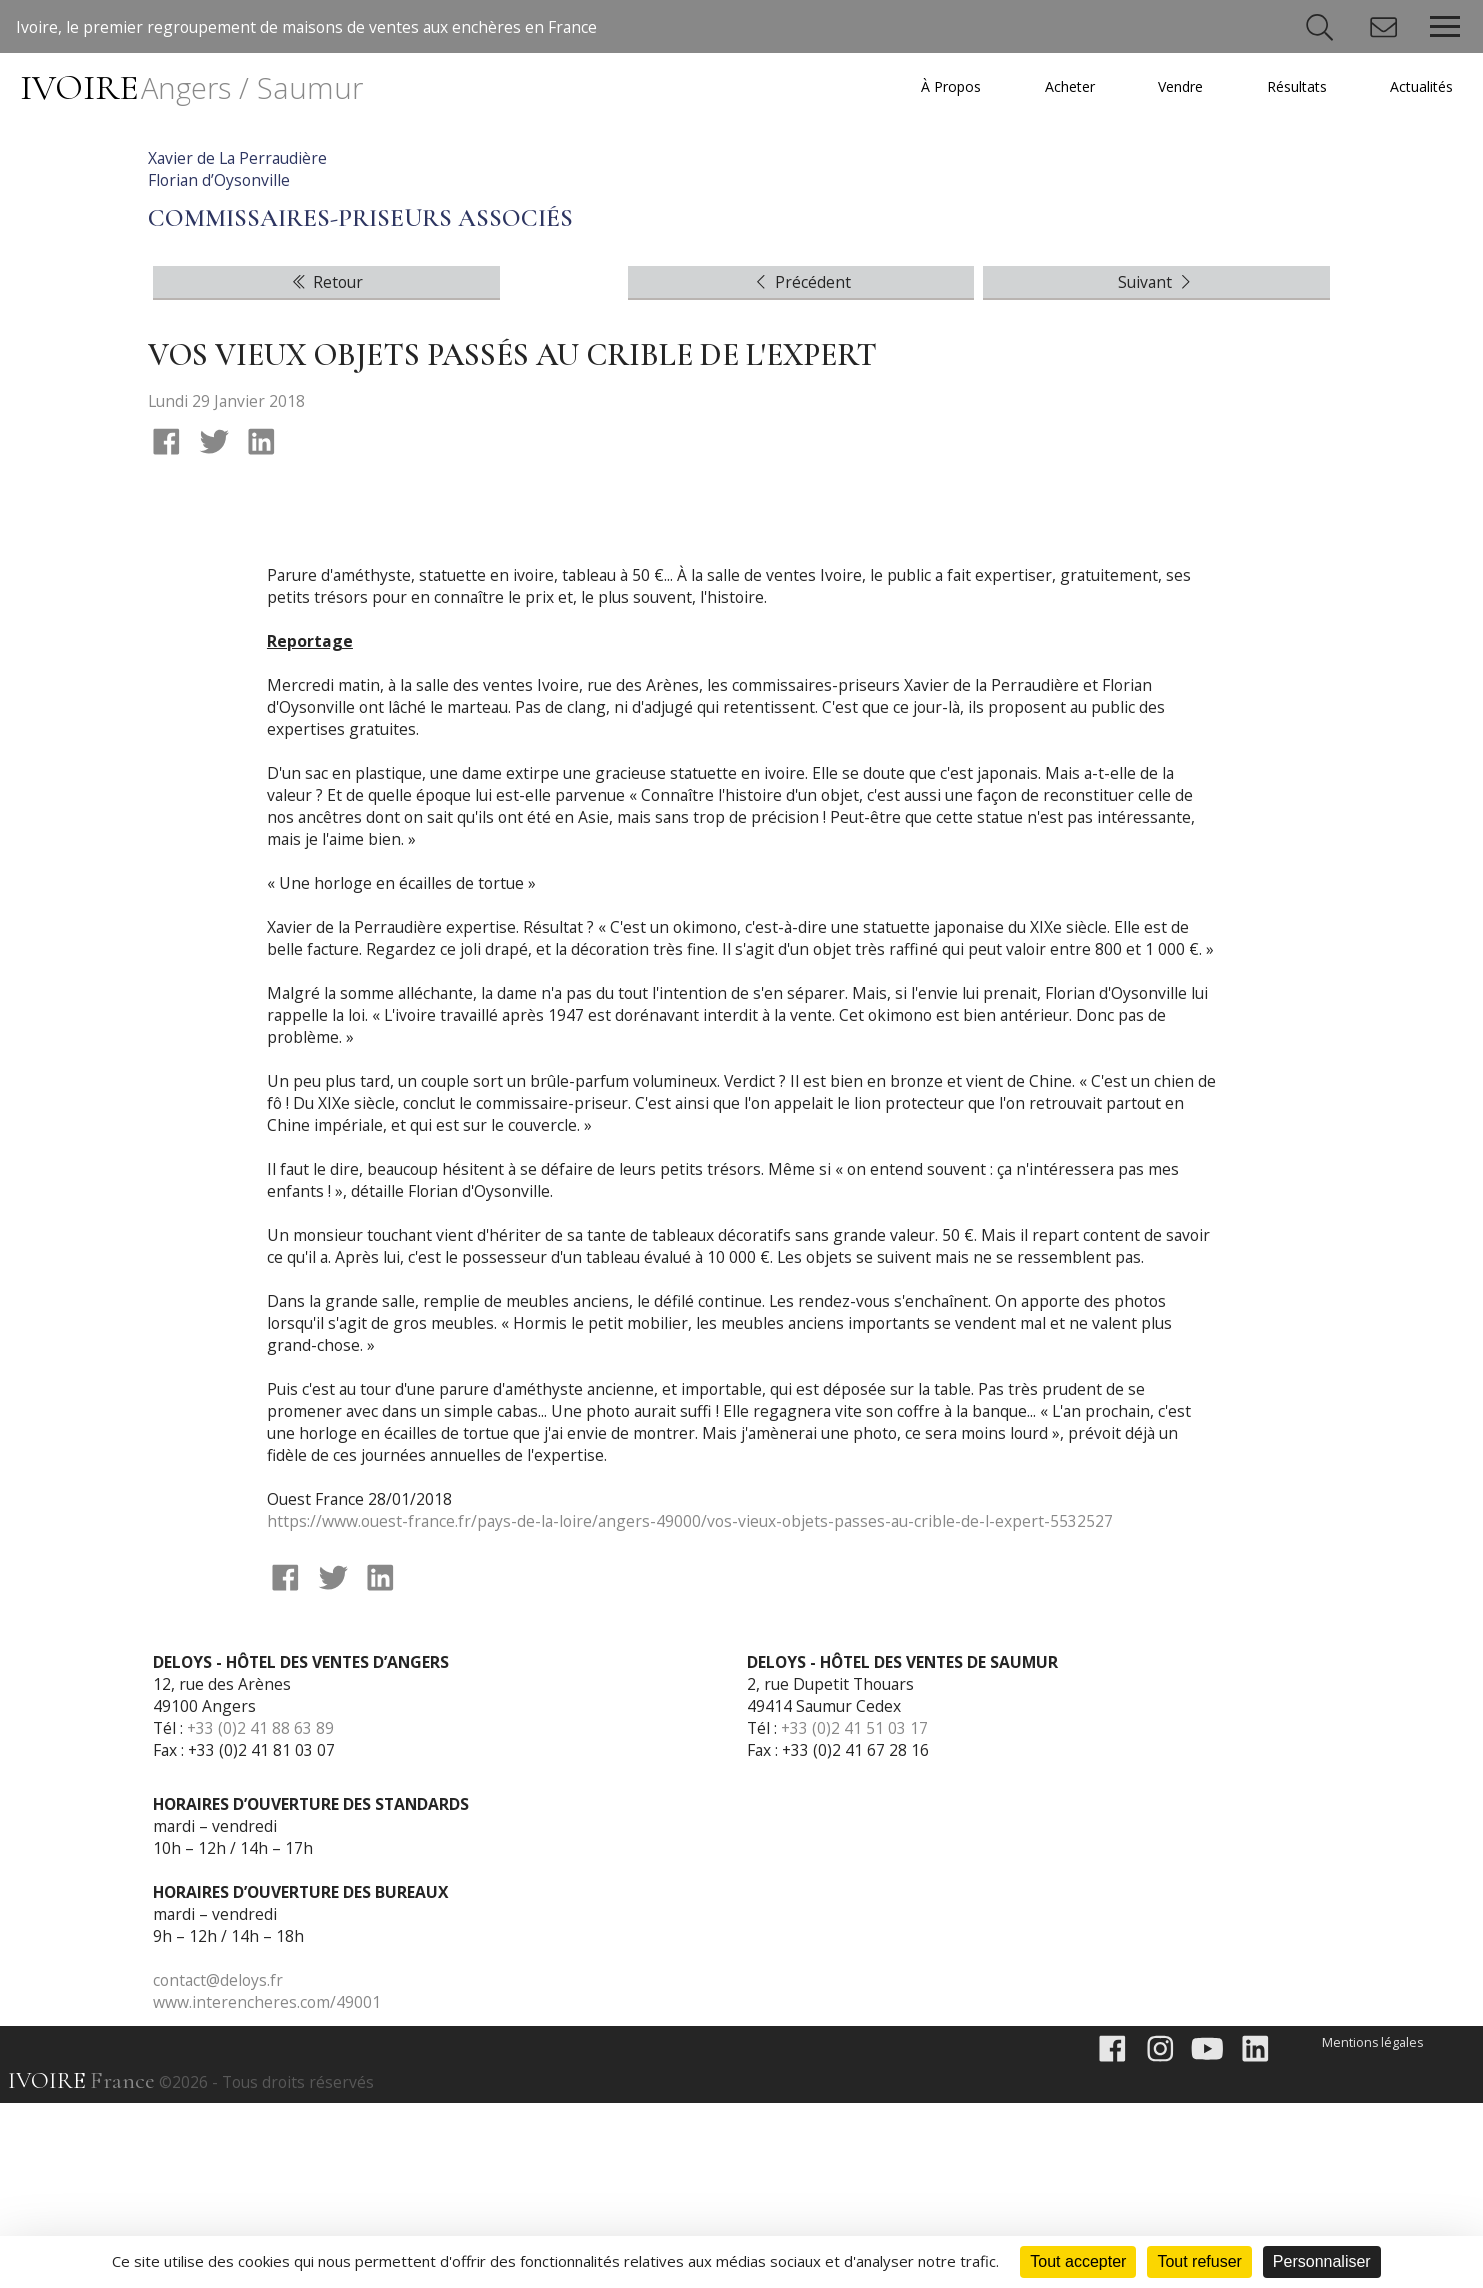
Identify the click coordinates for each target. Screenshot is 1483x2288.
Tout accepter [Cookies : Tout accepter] (1078, 2261)
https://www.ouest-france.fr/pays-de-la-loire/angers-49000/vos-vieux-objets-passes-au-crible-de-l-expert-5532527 (696, 1701)
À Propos (938, 86)
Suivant (1157, 435)
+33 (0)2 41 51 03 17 (856, 1911)
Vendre (1172, 86)
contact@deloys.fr (219, 2163)
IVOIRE (194, 87)
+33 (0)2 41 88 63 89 (262, 1911)
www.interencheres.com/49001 (267, 2185)
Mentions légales (1371, 2226)
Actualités (1420, 86)
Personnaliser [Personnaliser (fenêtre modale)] (1322, 2261)
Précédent (801, 435)
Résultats (1292, 86)
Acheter (1058, 86)
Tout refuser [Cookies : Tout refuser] (1199, 2261)
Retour (326, 435)
